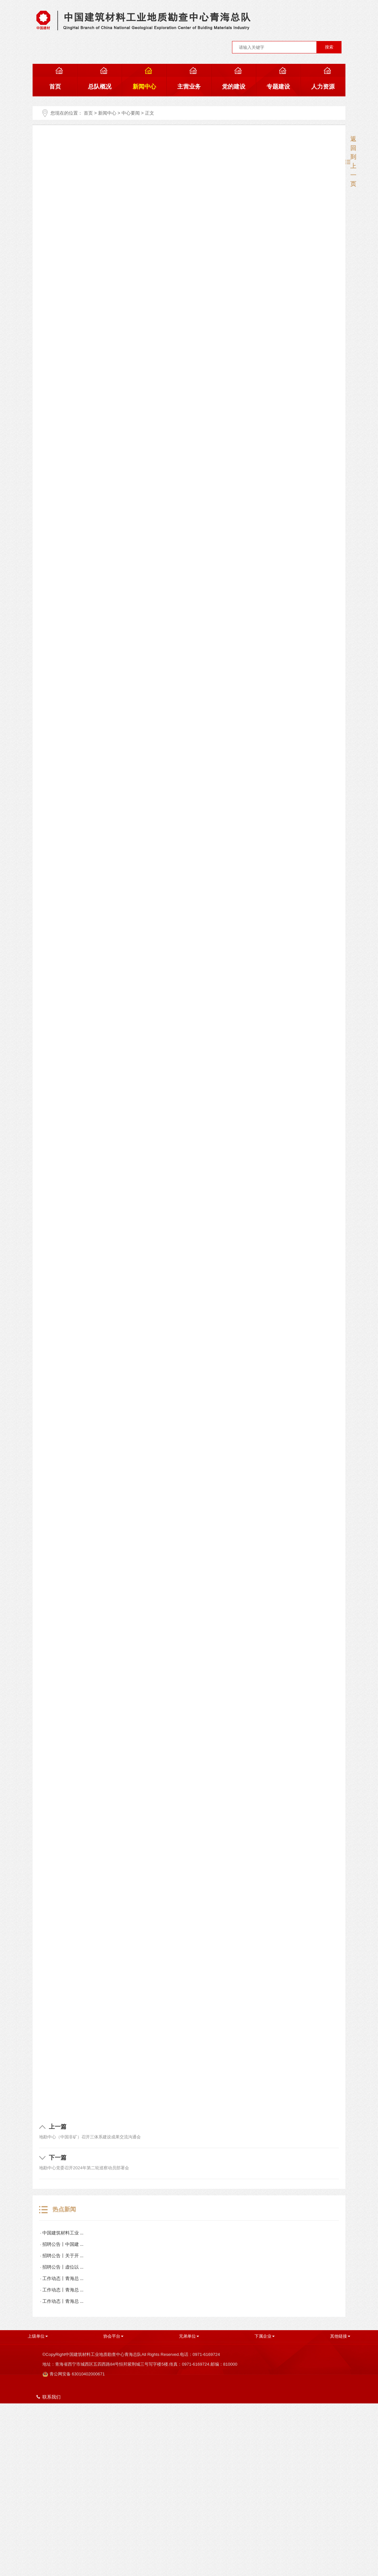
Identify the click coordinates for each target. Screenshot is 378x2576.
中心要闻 (131, 113)
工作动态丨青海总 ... (62, 2278)
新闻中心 (107, 113)
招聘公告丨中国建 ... (62, 2244)
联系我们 (48, 2397)
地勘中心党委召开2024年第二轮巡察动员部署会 (84, 2167)
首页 (88, 113)
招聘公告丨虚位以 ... (62, 2267)
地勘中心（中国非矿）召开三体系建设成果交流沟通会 (90, 2136)
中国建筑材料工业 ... (62, 2233)
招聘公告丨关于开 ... (62, 2255)
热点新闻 (57, 2209)
